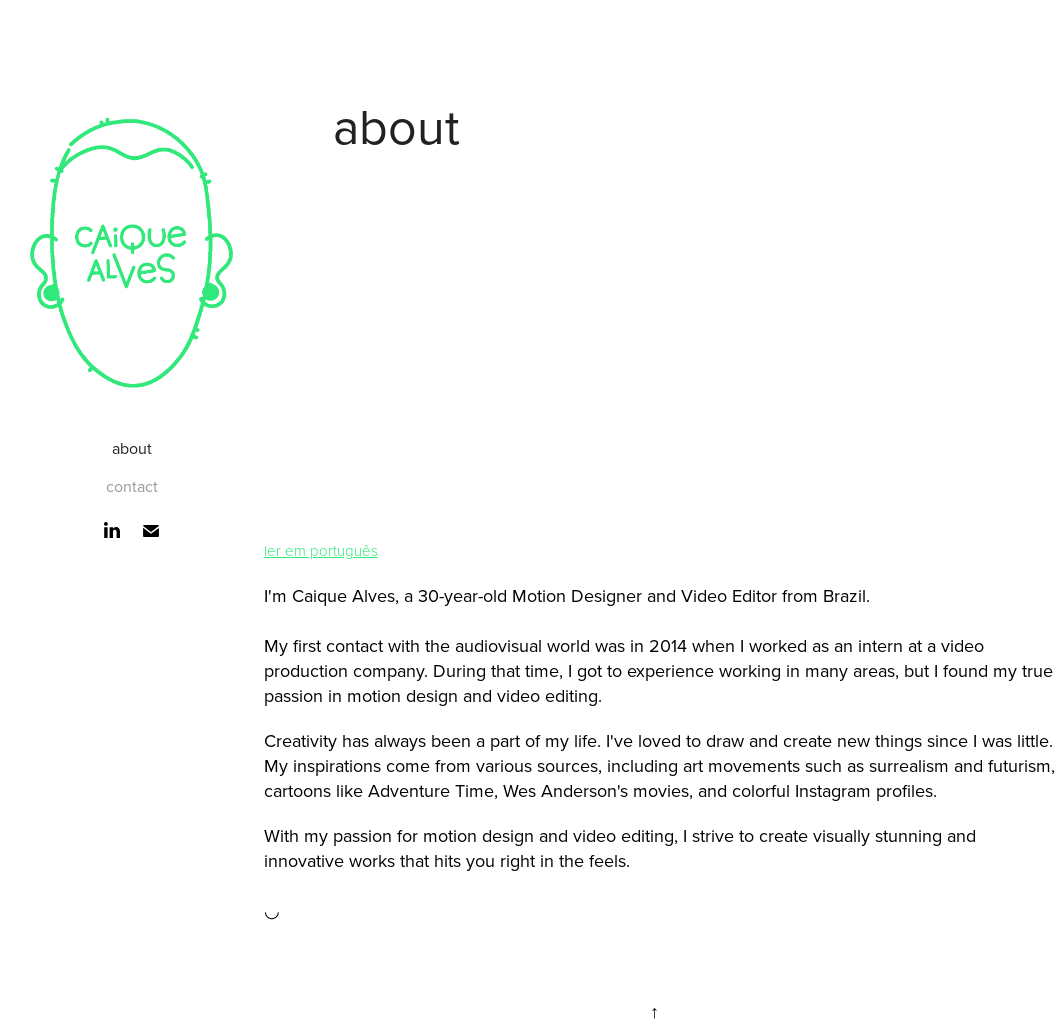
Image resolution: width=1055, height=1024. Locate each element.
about (132, 448)
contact (132, 486)
